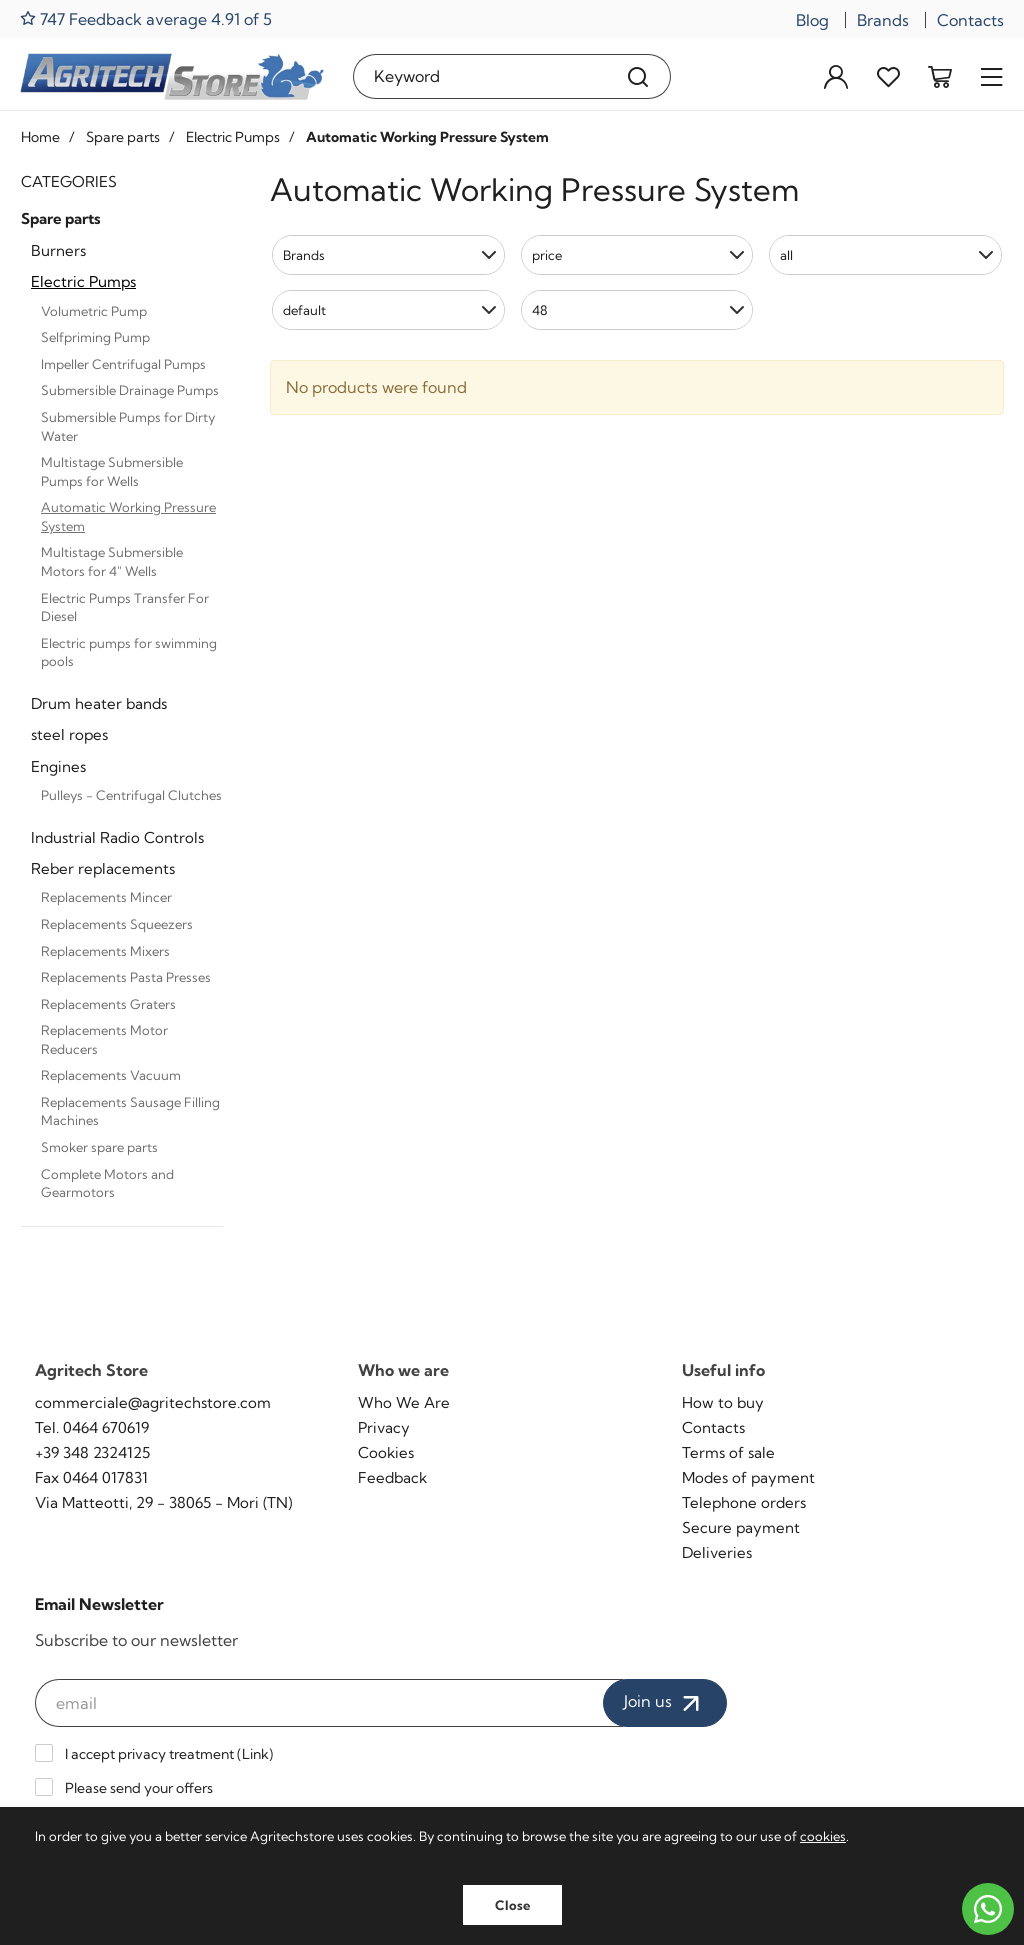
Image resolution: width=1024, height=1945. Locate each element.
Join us (665, 1703)
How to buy (723, 1402)
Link (255, 1754)
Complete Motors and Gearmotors (107, 1183)
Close (512, 1905)
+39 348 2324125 (92, 1452)
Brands (883, 20)
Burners (58, 250)
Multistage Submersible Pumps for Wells (112, 471)
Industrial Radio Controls (117, 837)
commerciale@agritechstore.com (153, 1402)
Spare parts (61, 218)
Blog (812, 20)
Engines (58, 766)
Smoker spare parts (99, 1147)
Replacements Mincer (106, 897)
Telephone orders (744, 1502)
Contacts (970, 20)
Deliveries (717, 1552)
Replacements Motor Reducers (104, 1039)
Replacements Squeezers (117, 924)
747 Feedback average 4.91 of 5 (146, 18)
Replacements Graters (108, 1004)
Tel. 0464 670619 (92, 1427)
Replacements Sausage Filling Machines (130, 1111)
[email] (329, 1703)
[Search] (638, 76)
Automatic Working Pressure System (128, 516)
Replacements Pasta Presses (126, 977)
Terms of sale (728, 1452)
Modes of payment (748, 1477)
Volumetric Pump (94, 311)
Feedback (392, 1477)
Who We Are (404, 1402)
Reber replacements (103, 868)
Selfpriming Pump (95, 337)
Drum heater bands (99, 703)
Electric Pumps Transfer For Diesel (125, 607)
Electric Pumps (83, 281)
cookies (823, 1836)
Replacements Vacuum (111, 1075)
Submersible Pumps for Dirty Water (128, 426)
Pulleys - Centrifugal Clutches (131, 795)
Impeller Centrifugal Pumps (123, 364)
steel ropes (69, 734)
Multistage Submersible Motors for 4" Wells (112, 561)
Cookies (386, 1452)
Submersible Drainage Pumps (130, 390)
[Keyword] (479, 76)
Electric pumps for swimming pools (129, 652)
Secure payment (741, 1527)
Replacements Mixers (105, 951)
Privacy (384, 1427)
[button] (388, 255)
